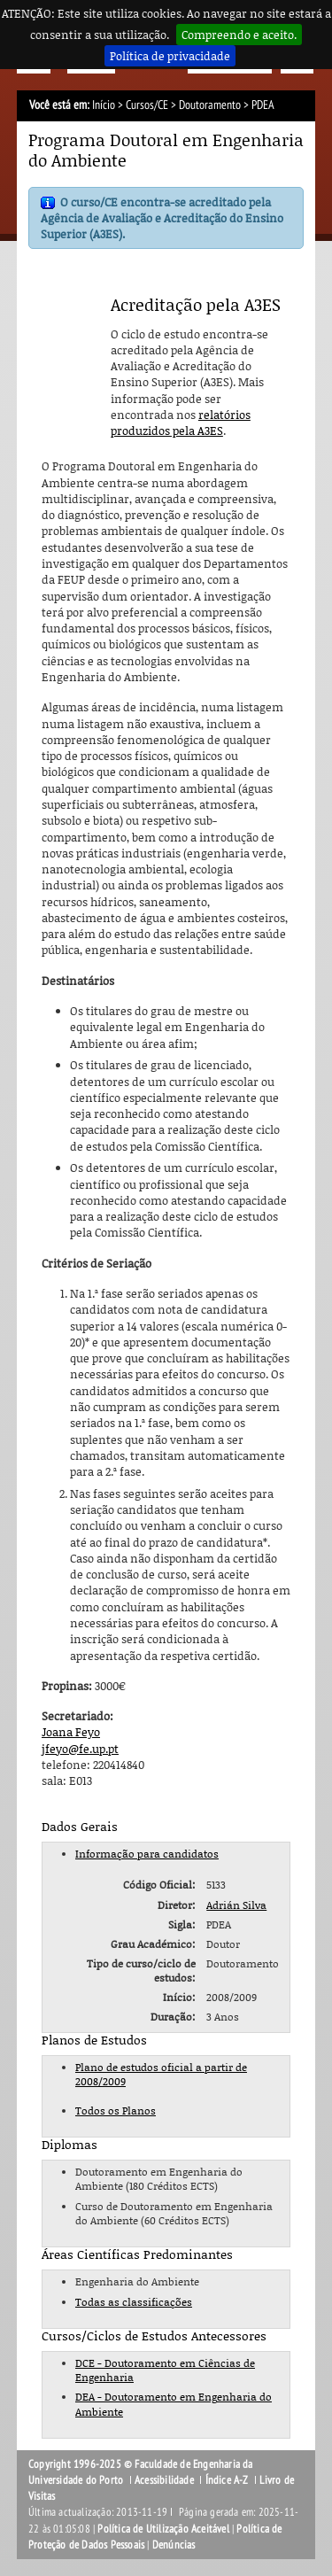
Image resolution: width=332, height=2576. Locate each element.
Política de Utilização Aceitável (162, 2529)
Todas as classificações (133, 2301)
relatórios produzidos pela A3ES (181, 422)
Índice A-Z (227, 2480)
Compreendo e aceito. (239, 35)
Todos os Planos (115, 2110)
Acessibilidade (164, 2480)
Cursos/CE (147, 105)
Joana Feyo (71, 1732)
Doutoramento (210, 105)
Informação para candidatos (147, 1853)
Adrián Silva (236, 1905)
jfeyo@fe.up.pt (80, 1749)
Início (103, 105)
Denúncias (174, 2545)
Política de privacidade (170, 56)
